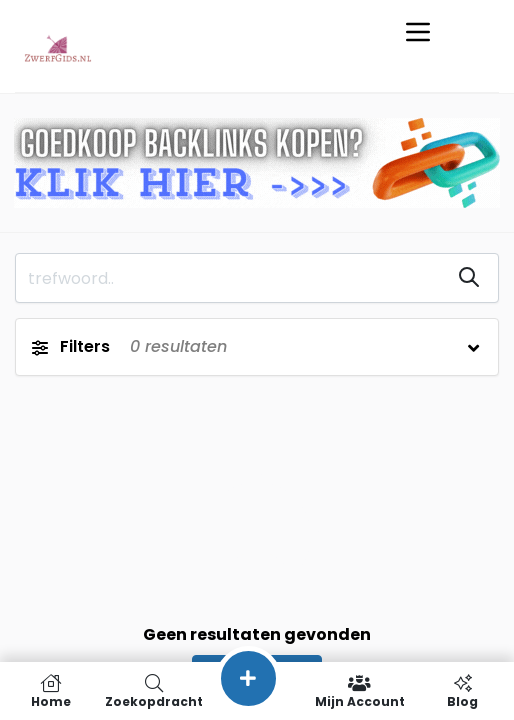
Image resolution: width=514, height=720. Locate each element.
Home (51, 691)
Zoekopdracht (154, 691)
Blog (462, 691)
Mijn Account (359, 691)
